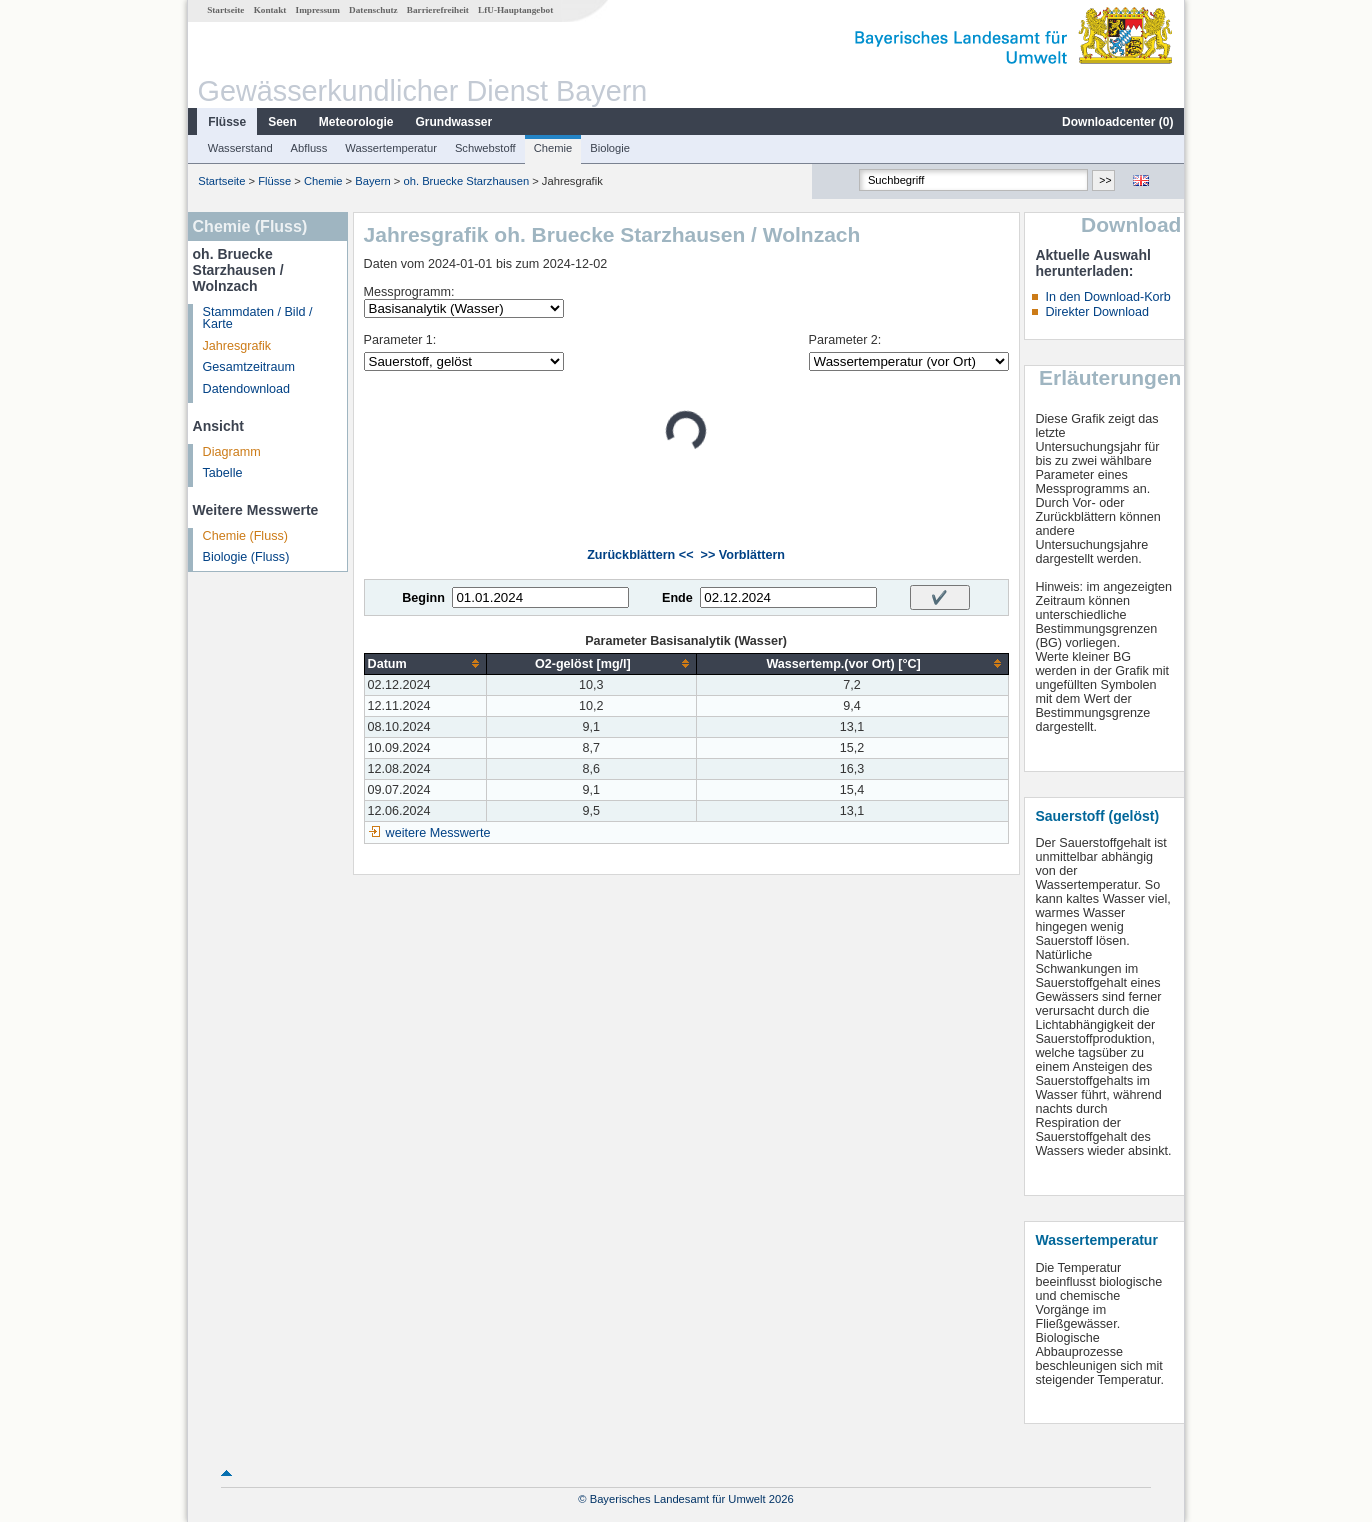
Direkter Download (1097, 312)
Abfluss (309, 148)
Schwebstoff (485, 148)
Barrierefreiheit (438, 10)
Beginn (423, 598)
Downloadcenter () (1117, 122)
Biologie (610, 148)
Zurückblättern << (640, 555)
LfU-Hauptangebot (515, 10)
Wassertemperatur (391, 148)
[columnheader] (425, 663)
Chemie (553, 148)
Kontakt (270, 10)
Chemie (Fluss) (245, 536)
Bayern (372, 181)
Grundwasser (454, 122)
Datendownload (247, 389)
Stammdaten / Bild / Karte (258, 318)
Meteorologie (356, 122)
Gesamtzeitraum (249, 367)
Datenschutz (373, 10)
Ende (677, 598)
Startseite (225, 10)
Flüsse (227, 122)
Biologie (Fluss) (246, 557)
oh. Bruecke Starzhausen (466, 181)
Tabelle (223, 473)
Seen (282, 122)
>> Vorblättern (743, 555)
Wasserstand (240, 148)
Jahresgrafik (237, 346)
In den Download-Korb (1107, 297)
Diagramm (232, 452)
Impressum (318, 10)
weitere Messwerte (438, 833)
